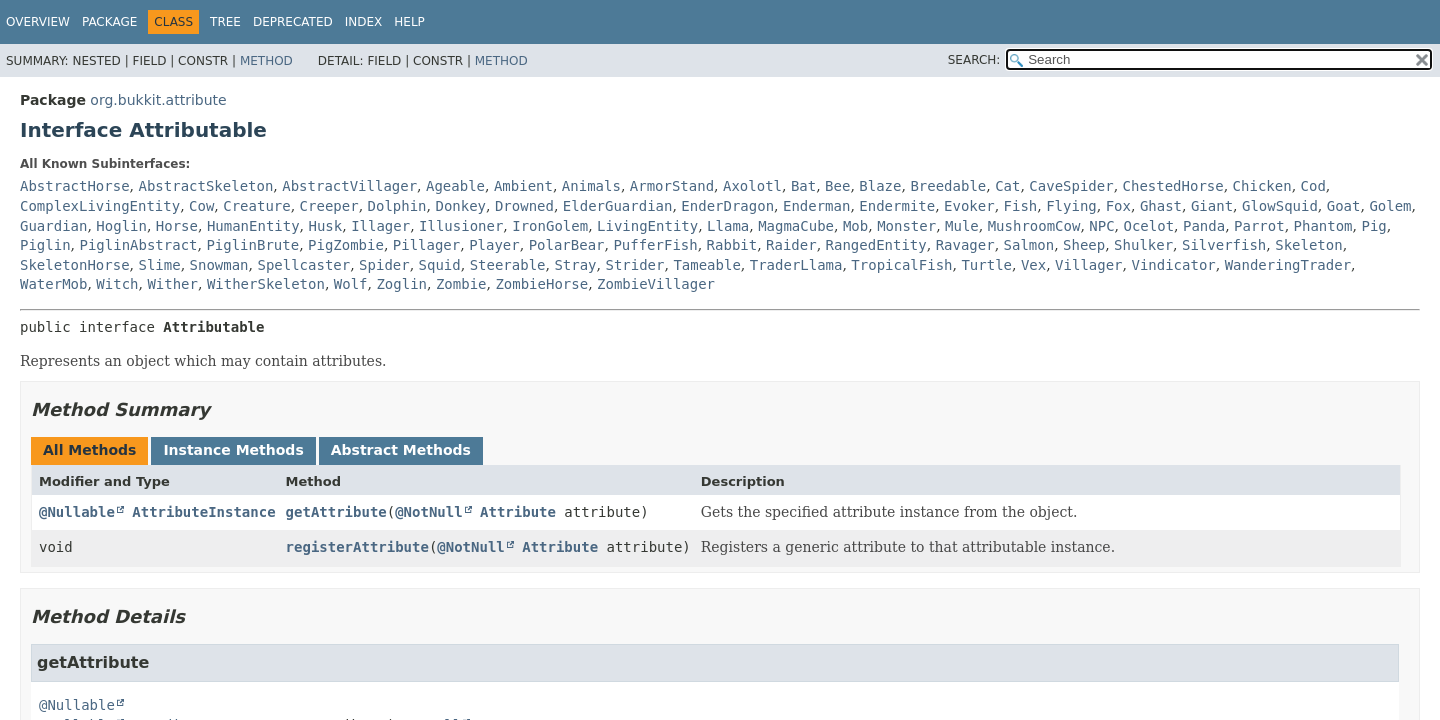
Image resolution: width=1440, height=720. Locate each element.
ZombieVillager (656, 284)
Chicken (1262, 186)
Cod (1313, 186)
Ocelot (1149, 226)
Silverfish (1224, 245)
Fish (1021, 206)
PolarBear (567, 245)
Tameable (706, 265)
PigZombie (346, 245)
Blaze (880, 186)
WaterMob (53, 284)
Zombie (461, 284)
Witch (117, 284)
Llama (728, 226)
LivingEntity (647, 226)
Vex (1033, 265)
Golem (1390, 206)
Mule (962, 226)
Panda (1204, 226)
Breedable (948, 186)
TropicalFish (901, 265)
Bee (837, 186)
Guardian (53, 226)
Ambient (523, 186)
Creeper (329, 206)
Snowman (219, 265)
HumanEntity (253, 226)
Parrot (1259, 226)
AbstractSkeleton (205, 186)
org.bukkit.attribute (158, 100)
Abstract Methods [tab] (401, 450)
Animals (591, 186)
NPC (1101, 226)
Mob (855, 226)
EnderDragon (727, 206)
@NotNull (428, 512)
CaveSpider (1071, 186)
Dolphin (397, 206)
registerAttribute (357, 547)
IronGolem (550, 226)
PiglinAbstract (138, 245)
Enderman (816, 206)
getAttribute (336, 512)
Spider (384, 265)
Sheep (1084, 245)
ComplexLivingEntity (100, 206)
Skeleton (1308, 245)
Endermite (897, 206)
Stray (575, 265)
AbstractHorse (75, 186)
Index (364, 22)
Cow (201, 206)
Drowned (524, 206)
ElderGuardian (618, 206)
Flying (1071, 206)
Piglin (45, 245)
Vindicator (1173, 265)
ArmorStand (672, 186)
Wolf (351, 284)
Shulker (1143, 245)
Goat (1344, 206)
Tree (225, 22)
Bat (803, 186)
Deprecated (293, 22)
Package (109, 22)
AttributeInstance (203, 512)
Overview (38, 22)
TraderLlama (796, 265)
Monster (906, 226)
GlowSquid (1280, 206)
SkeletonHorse (75, 265)
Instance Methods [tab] (233, 450)
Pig (1373, 226)
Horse (177, 226)
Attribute (518, 512)
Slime (159, 265)
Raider (791, 245)
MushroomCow (1034, 226)
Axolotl (752, 186)
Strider (634, 265)
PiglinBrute (252, 245)
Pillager (426, 245)
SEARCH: (974, 60)
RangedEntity (876, 245)
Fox (1118, 206)
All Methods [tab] (89, 450)
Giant (1212, 206)
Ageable (455, 186)
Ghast (1161, 206)
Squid (440, 265)
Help (409, 22)
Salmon (1029, 245)
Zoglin (401, 284)
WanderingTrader (1288, 265)
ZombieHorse (541, 284)
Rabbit (732, 245)
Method (266, 61)
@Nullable (77, 512)
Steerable (508, 265)
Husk (326, 226)
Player (494, 245)
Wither (172, 284)
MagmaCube (796, 226)
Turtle (986, 265)
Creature (256, 206)
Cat (1007, 186)
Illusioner (461, 226)
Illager (380, 226)
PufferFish (655, 245)
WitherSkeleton (266, 284)
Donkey (460, 206)
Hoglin (121, 226)
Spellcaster (303, 265)
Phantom (1323, 226)
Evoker (969, 206)
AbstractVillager (349, 186)
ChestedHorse (1173, 186)
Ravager (965, 245)
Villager (1088, 265)
